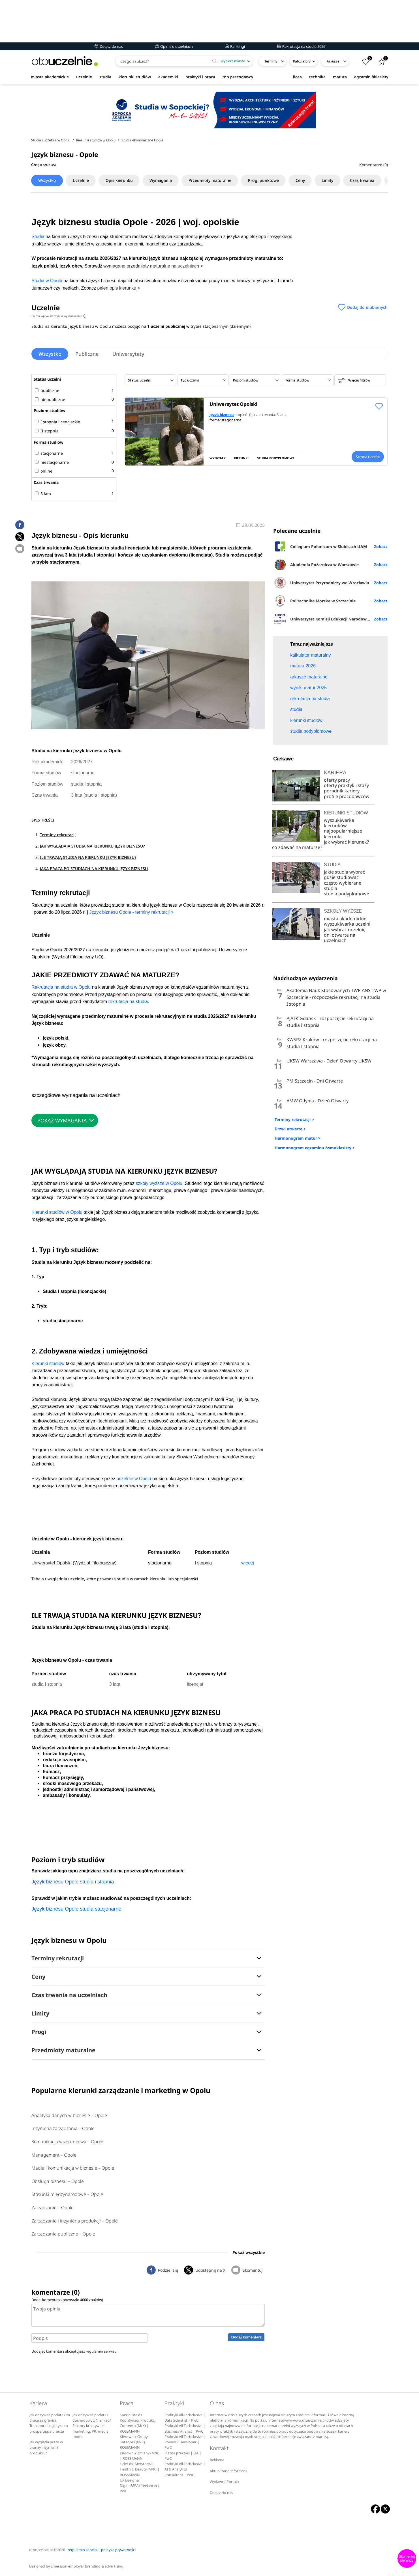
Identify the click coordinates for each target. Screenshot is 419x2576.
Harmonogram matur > (297, 1138)
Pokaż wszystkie (248, 2252)
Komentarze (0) (373, 164)
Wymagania (161, 180)
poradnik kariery (342, 791)
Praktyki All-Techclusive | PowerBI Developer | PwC (184, 2442)
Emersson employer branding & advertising (87, 2566)
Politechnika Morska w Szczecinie (314, 601)
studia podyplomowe (346, 894)
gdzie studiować (341, 877)
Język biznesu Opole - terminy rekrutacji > (131, 912)
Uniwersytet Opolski (233, 404)
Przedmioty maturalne (211, 180)
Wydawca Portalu (224, 2481)
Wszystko (47, 180)
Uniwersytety (129, 353)
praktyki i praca (200, 76)
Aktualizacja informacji (228, 2471)
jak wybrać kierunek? (346, 842)
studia (105, 76)
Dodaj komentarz (246, 2337)
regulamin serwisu (101, 2351)
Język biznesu (222, 414)
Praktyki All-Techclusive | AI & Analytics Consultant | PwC (184, 2469)
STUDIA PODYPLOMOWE (275, 458)
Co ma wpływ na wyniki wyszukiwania (58, 316)
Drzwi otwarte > (290, 1128)
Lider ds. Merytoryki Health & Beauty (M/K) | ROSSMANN (139, 2469)
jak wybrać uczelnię (344, 929)
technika (317, 76)
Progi (38, 2032)
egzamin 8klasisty (371, 76)
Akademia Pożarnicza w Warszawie (316, 564)
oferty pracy (337, 780)
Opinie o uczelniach (174, 46)
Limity (329, 180)
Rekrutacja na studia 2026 (301, 46)
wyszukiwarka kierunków (339, 823)
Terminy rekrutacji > (294, 1119)
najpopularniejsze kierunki (343, 833)
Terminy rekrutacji (58, 834)
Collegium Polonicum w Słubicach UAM (320, 546)
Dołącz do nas (109, 46)
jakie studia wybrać (345, 872)
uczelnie (84, 76)
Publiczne (87, 353)
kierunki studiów (135, 76)
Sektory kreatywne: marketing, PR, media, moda (90, 2431)
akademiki (168, 76)
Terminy (270, 61)
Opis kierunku (119, 180)
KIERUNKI (241, 458)
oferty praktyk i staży (346, 785)
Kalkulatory (302, 61)
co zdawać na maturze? (297, 847)
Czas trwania (364, 180)
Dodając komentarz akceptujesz (74, 2351)
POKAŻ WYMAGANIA (62, 1120)
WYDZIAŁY (218, 458)
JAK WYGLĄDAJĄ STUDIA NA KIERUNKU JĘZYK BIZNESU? (92, 846)
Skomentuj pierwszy (407, 2558)
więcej (247, 1562)
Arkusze (333, 61)
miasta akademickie (50, 76)
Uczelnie (81, 180)
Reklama (217, 2460)
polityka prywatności (118, 2549)
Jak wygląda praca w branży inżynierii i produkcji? (46, 2448)
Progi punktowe (264, 180)
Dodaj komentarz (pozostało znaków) (67, 2299)
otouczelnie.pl (41, 2549)
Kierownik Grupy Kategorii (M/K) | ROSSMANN (134, 2442)
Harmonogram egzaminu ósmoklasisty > (315, 1147)
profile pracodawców (346, 796)
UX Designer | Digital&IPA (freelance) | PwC (140, 2486)
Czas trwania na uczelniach (69, 1995)
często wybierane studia (342, 885)
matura (340, 76)
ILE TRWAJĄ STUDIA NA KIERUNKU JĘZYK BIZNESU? (88, 857)
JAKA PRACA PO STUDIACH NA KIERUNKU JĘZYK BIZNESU (94, 868)
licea (297, 76)
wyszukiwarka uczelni (347, 924)
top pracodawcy (238, 76)
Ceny (302, 180)
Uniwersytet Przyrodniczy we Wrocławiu (321, 582)
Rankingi (235, 46)
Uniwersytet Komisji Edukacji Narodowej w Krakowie (330, 619)
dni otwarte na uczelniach (339, 937)
